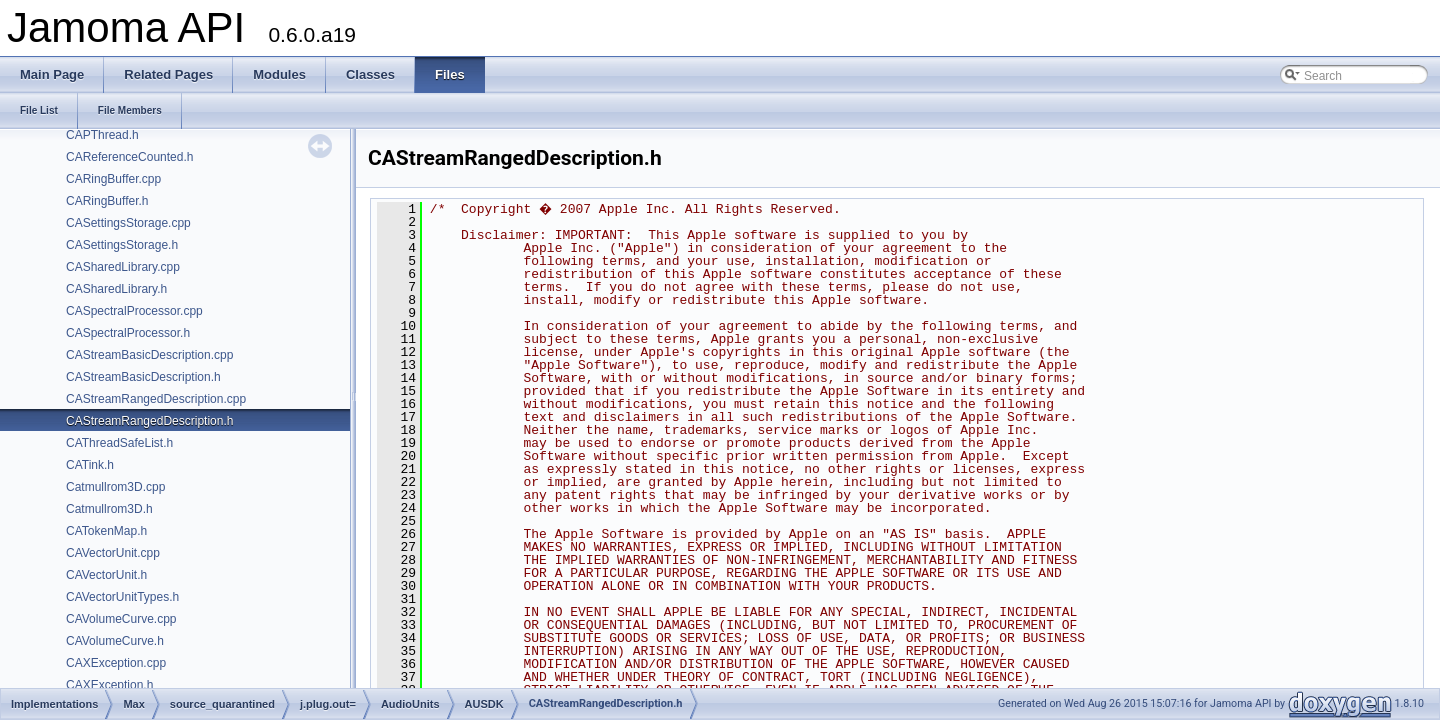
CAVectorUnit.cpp (113, 553)
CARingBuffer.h (107, 201)
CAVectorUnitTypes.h (122, 597)
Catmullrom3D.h (109, 509)
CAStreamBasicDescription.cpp (149, 355)
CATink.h (90, 465)
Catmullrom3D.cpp (115, 487)
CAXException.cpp (116, 663)
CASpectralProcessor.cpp (134, 311)
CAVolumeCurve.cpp (121, 619)
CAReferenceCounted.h (129, 157)
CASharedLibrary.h (116, 289)
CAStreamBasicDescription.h (143, 377)
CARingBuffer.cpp (113, 179)
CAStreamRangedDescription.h (149, 421)
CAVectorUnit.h (106, 575)
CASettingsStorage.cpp (128, 223)
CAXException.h (109, 685)
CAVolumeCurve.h (115, 641)
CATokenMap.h (106, 531)
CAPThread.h (102, 135)
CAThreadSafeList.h (119, 443)
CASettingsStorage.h (122, 245)
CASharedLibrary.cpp (123, 267)
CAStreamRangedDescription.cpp (156, 399)
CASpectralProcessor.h (128, 333)
